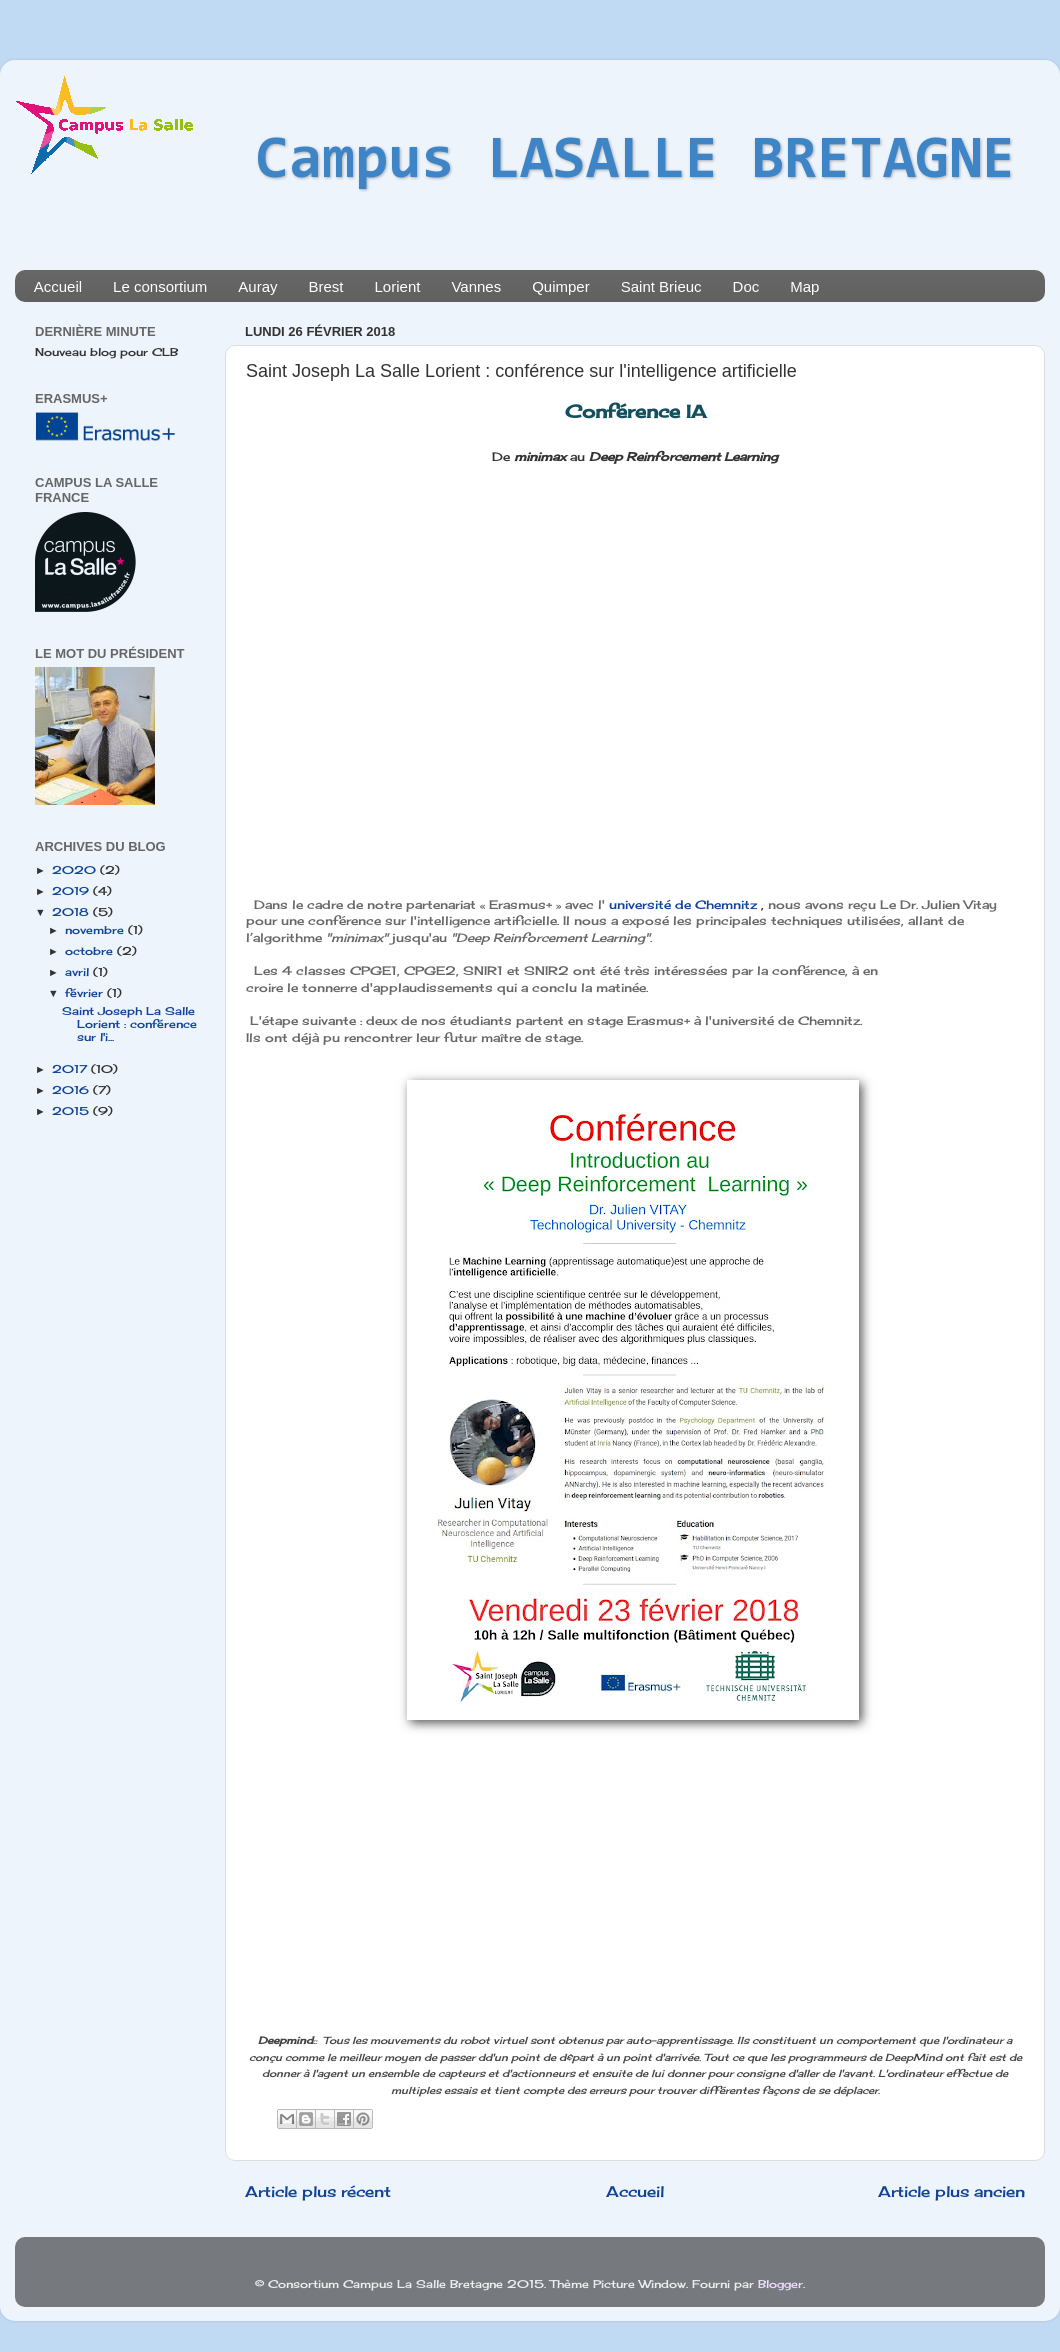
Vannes (476, 286)
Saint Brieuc (661, 286)
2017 (71, 1069)
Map (804, 286)
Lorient (398, 286)
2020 (76, 870)
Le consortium (160, 286)
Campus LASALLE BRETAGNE (635, 162)
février (86, 993)
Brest (326, 286)
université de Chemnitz (683, 904)
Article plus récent (318, 2191)
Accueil (58, 286)
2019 (72, 891)
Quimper (561, 286)
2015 (72, 1111)
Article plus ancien (951, 2191)
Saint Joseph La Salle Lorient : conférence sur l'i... (129, 1024)
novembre (96, 930)
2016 (72, 1090)
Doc (746, 286)
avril (79, 972)
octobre (91, 951)
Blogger (780, 2284)
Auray (257, 286)
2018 (72, 912)
